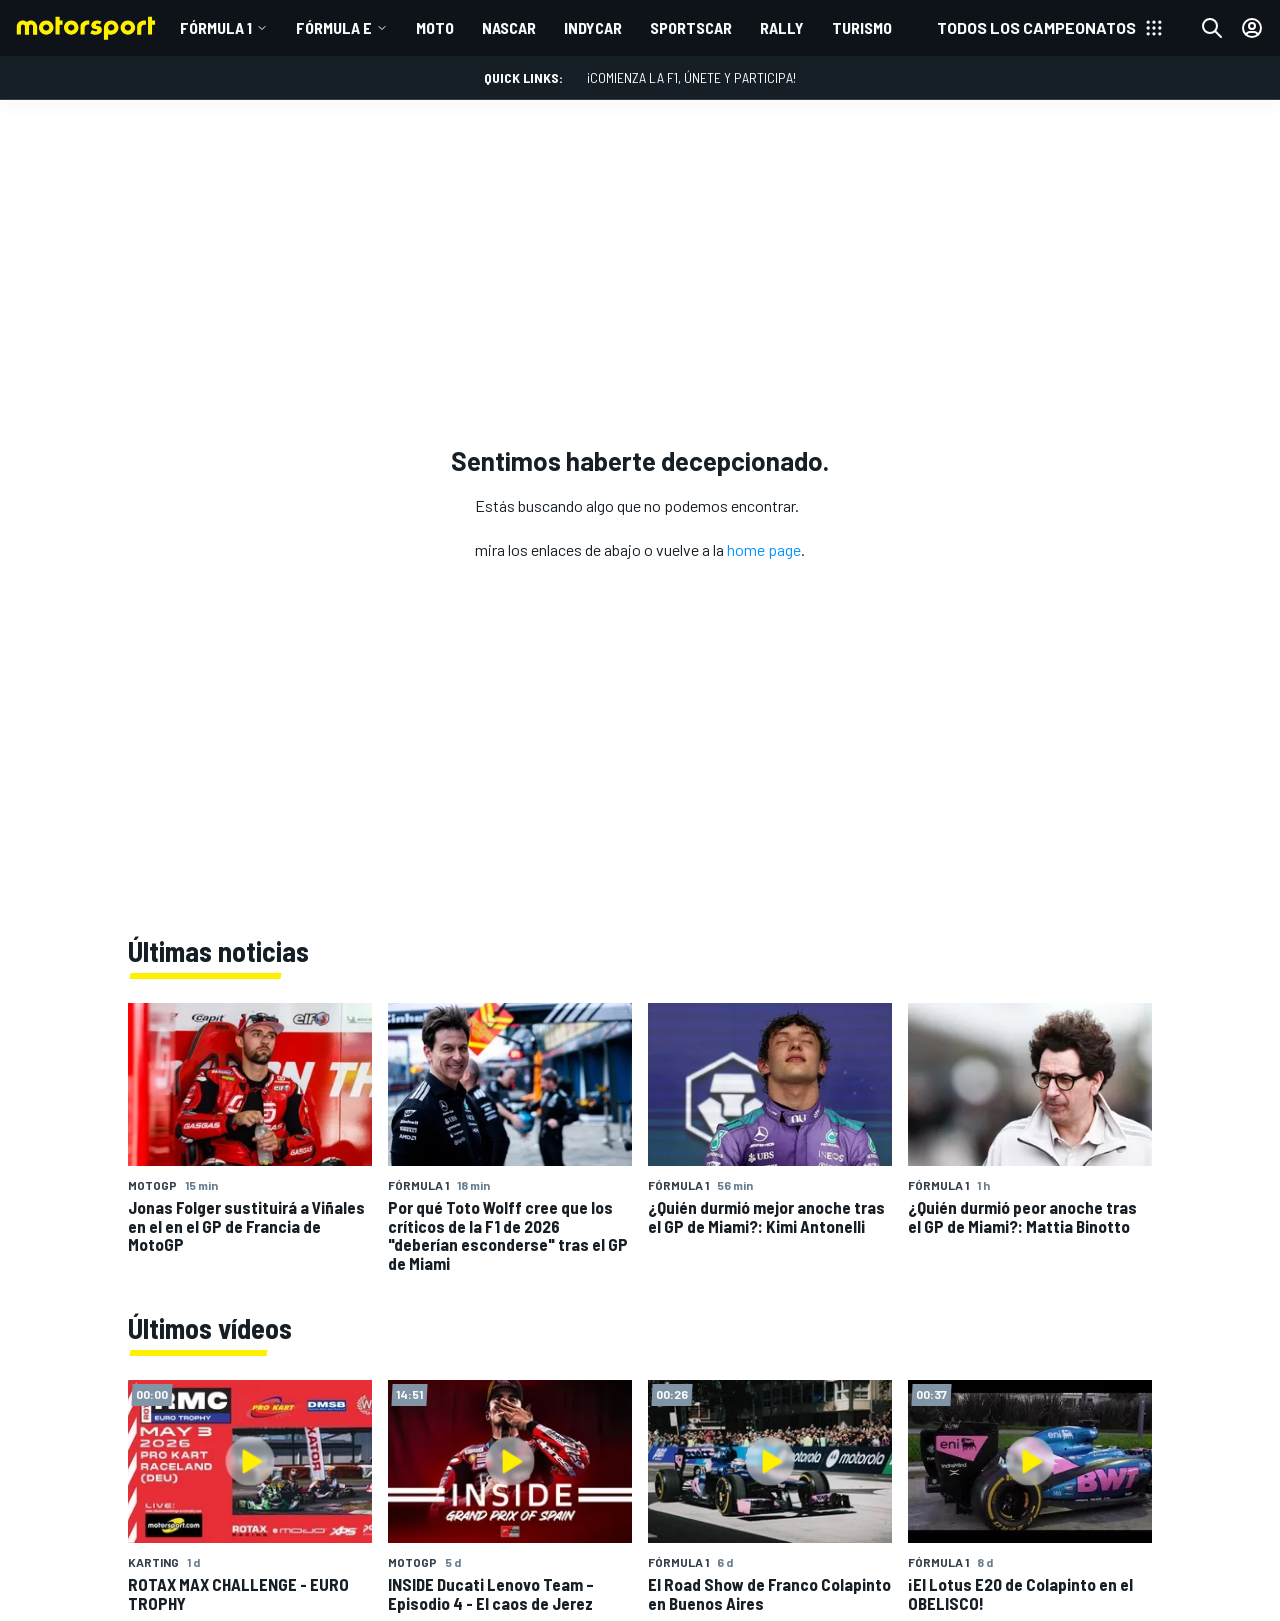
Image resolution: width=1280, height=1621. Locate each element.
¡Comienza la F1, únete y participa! (691, 77)
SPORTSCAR (691, 27)
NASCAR (509, 27)
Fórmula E (334, 27)
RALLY (782, 27)
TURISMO (862, 27)
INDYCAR (593, 27)
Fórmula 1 (216, 27)
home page (764, 549)
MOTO (435, 27)
